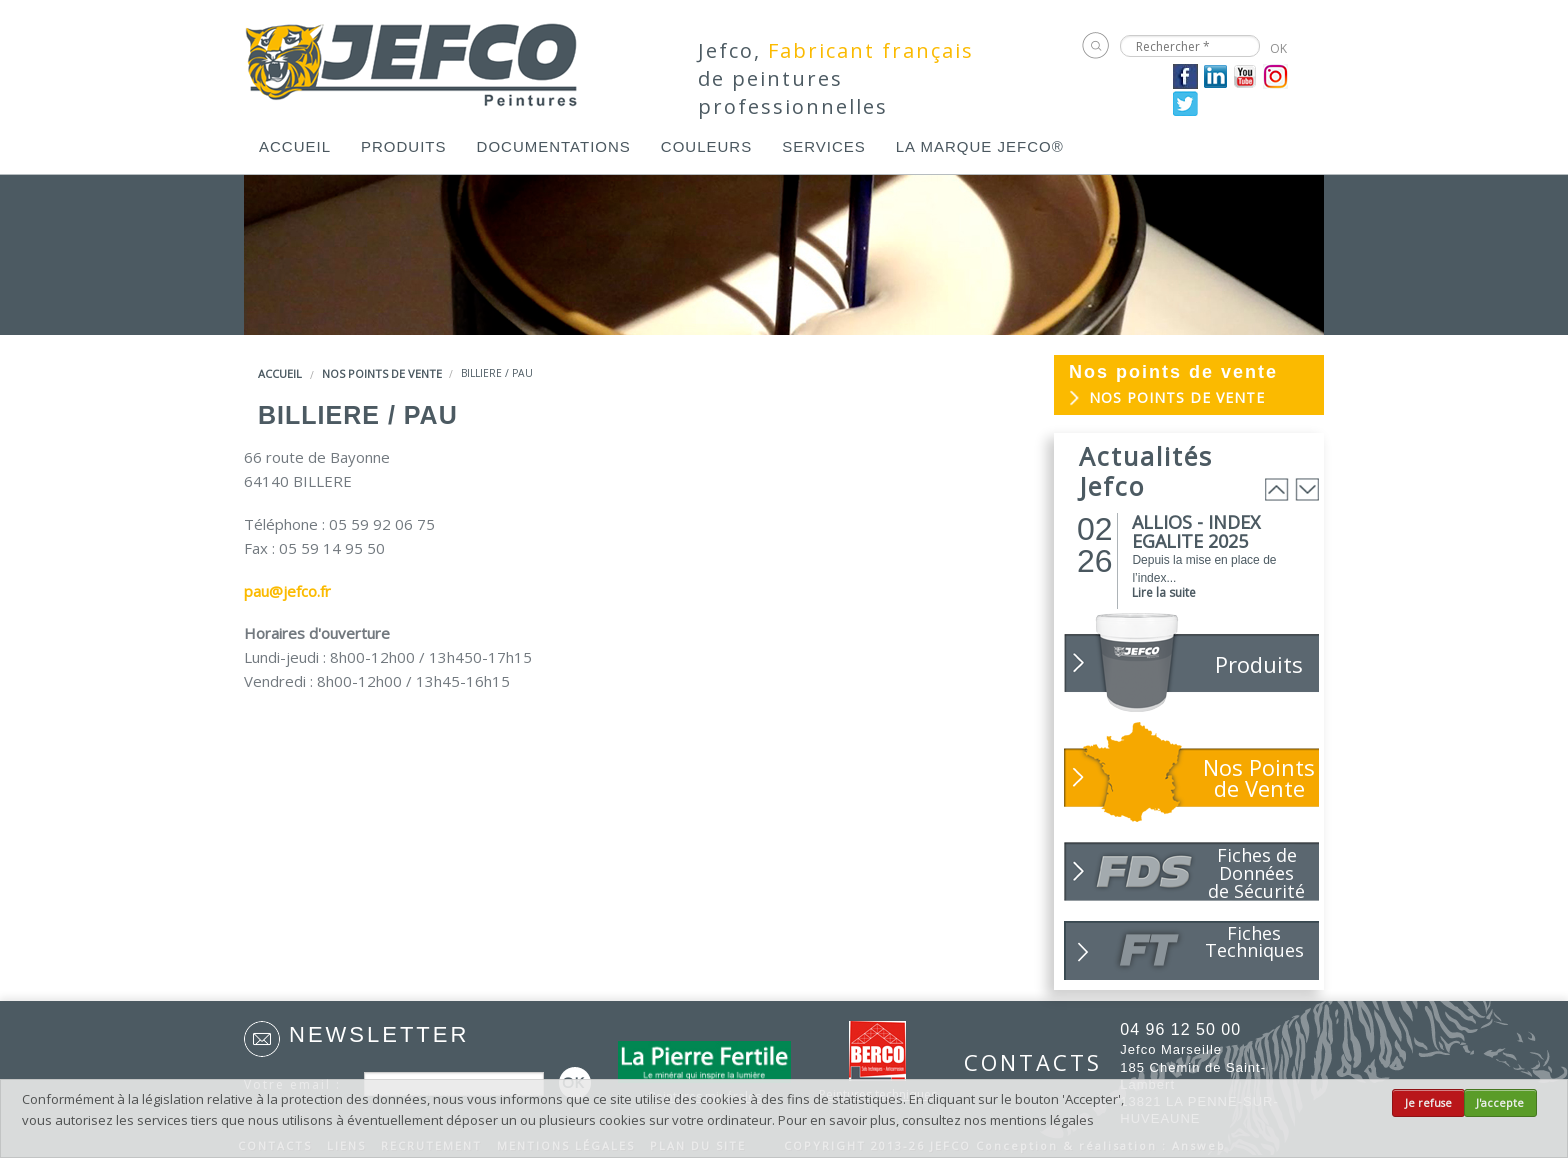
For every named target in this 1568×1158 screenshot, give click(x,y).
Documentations (554, 146)
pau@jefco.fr (287, 591)
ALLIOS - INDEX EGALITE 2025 (1196, 531)
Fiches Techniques (1254, 941)
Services (824, 146)
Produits (404, 146)
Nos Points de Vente (1259, 777)
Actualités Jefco (1146, 471)
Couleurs (706, 146)
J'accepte (1500, 1103)
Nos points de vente (382, 373)
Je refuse (1428, 1103)
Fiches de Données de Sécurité (1256, 872)
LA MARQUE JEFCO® (980, 146)
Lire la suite (1164, 592)
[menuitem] (295, 146)
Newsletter (379, 1034)
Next (1307, 489)
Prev (1277, 489)
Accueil (295, 146)
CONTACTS (1021, 1062)
